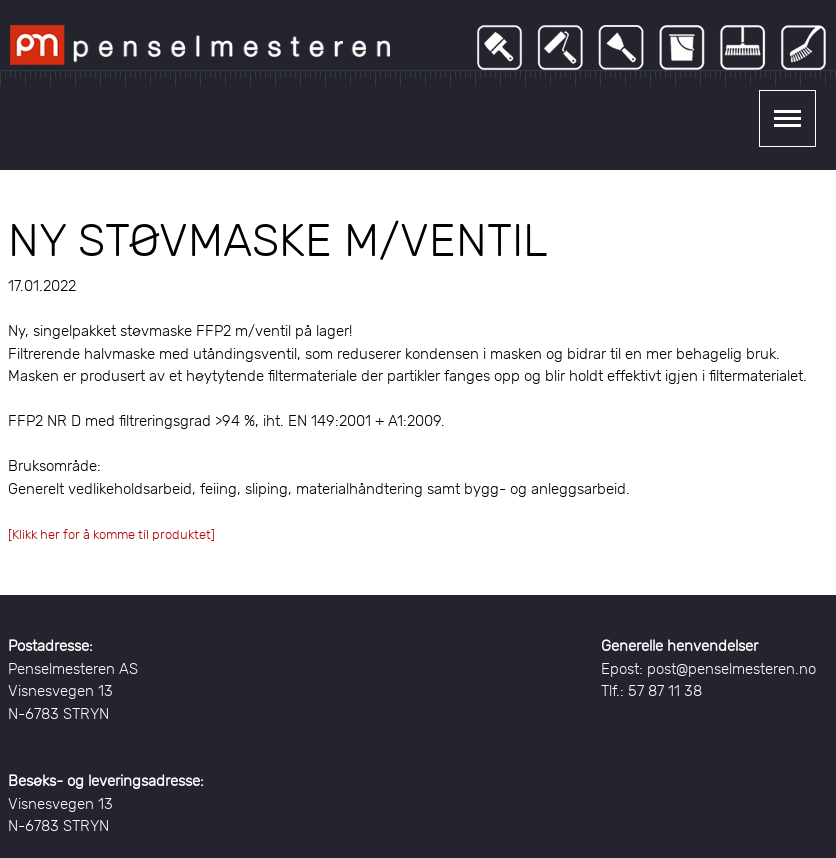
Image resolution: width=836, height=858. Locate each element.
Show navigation (787, 118)
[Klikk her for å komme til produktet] (111, 534)
